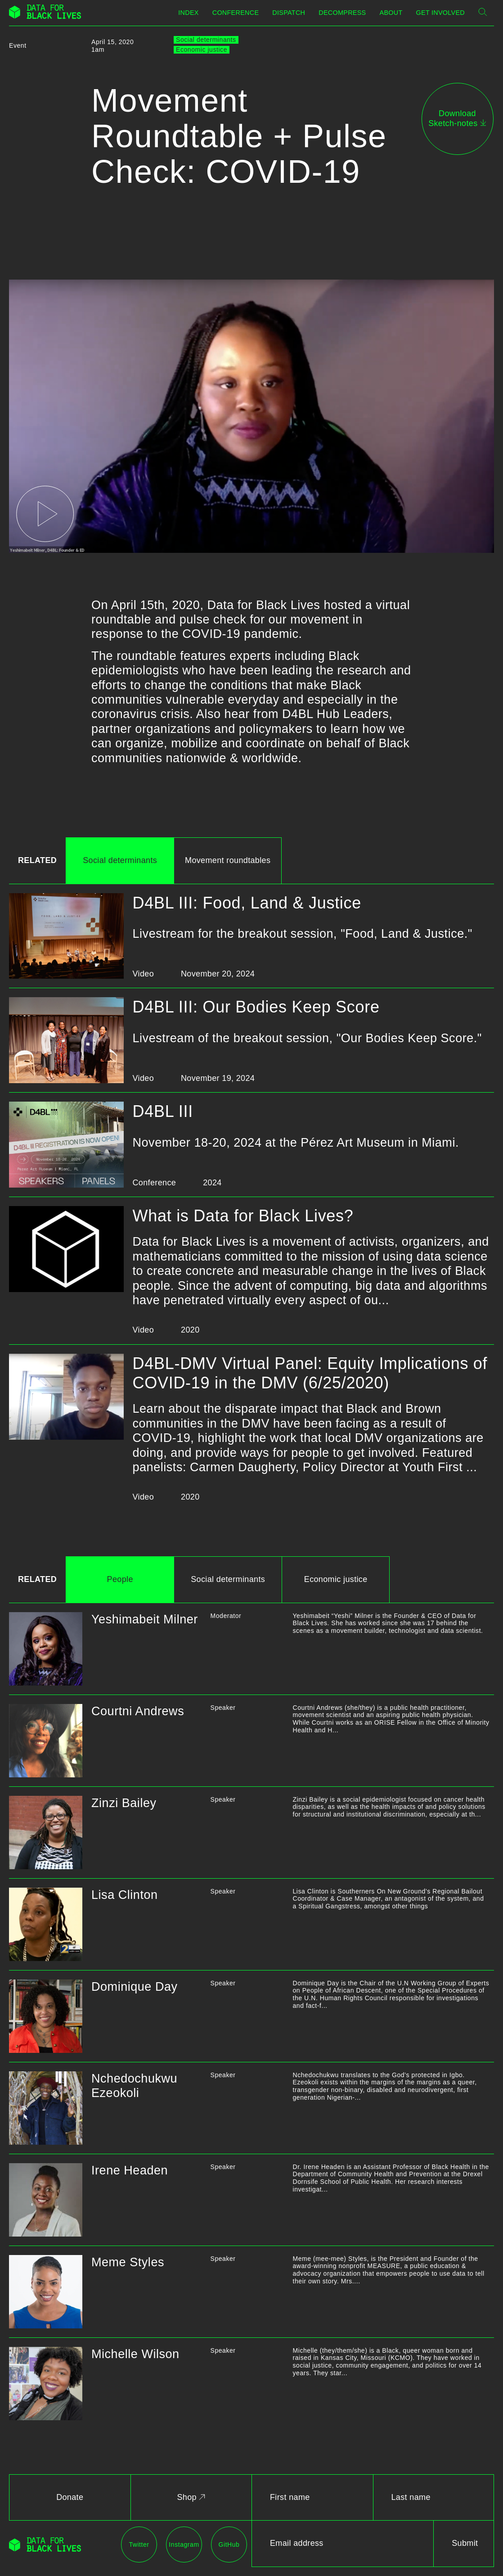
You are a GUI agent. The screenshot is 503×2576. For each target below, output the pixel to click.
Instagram (184, 2544)
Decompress (342, 12)
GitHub (229, 2544)
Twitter (139, 2544)
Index (188, 12)
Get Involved (440, 12)
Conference (235, 12)
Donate (69, 2497)
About (391, 12)
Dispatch (288, 12)
